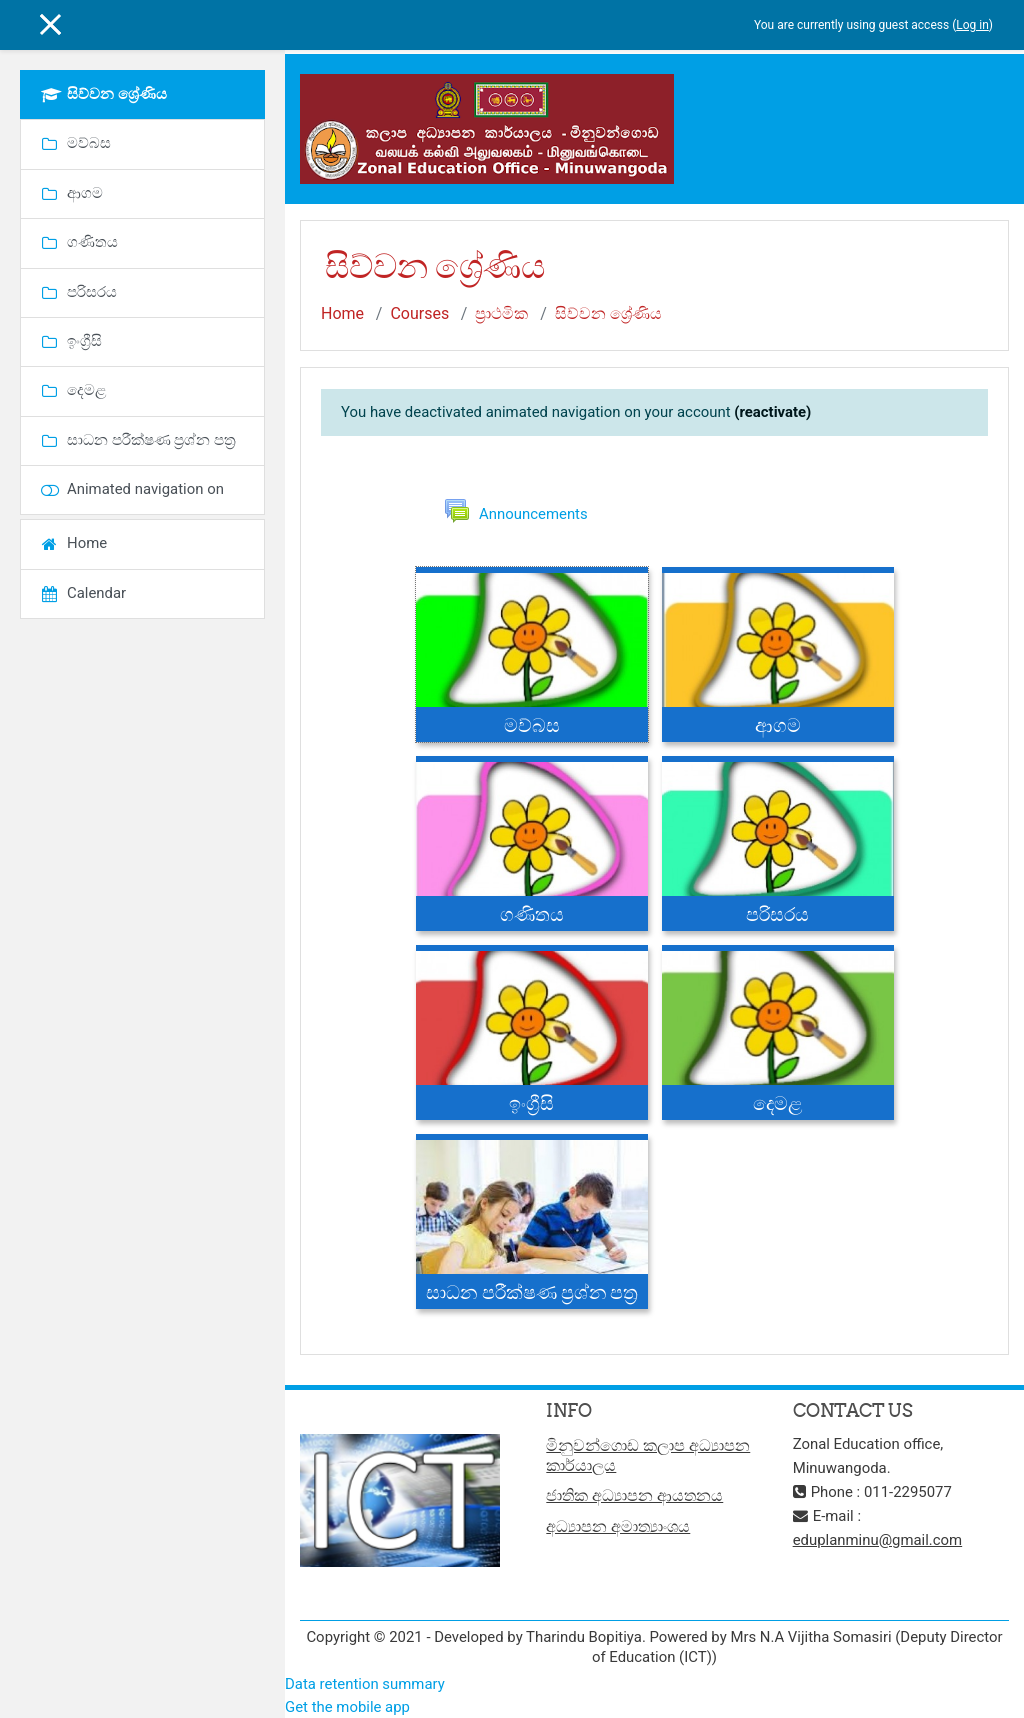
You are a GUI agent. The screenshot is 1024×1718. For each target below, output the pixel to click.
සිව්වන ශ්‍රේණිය (608, 313)
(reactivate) (772, 412)
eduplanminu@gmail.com (878, 1540)
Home (342, 313)
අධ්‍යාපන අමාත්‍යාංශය (618, 1526)
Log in (972, 25)
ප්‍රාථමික (501, 313)
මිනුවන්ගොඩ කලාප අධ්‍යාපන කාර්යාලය (648, 1455)
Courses (419, 313)
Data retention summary (365, 1684)
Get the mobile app (347, 1707)
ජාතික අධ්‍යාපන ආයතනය (634, 1495)
